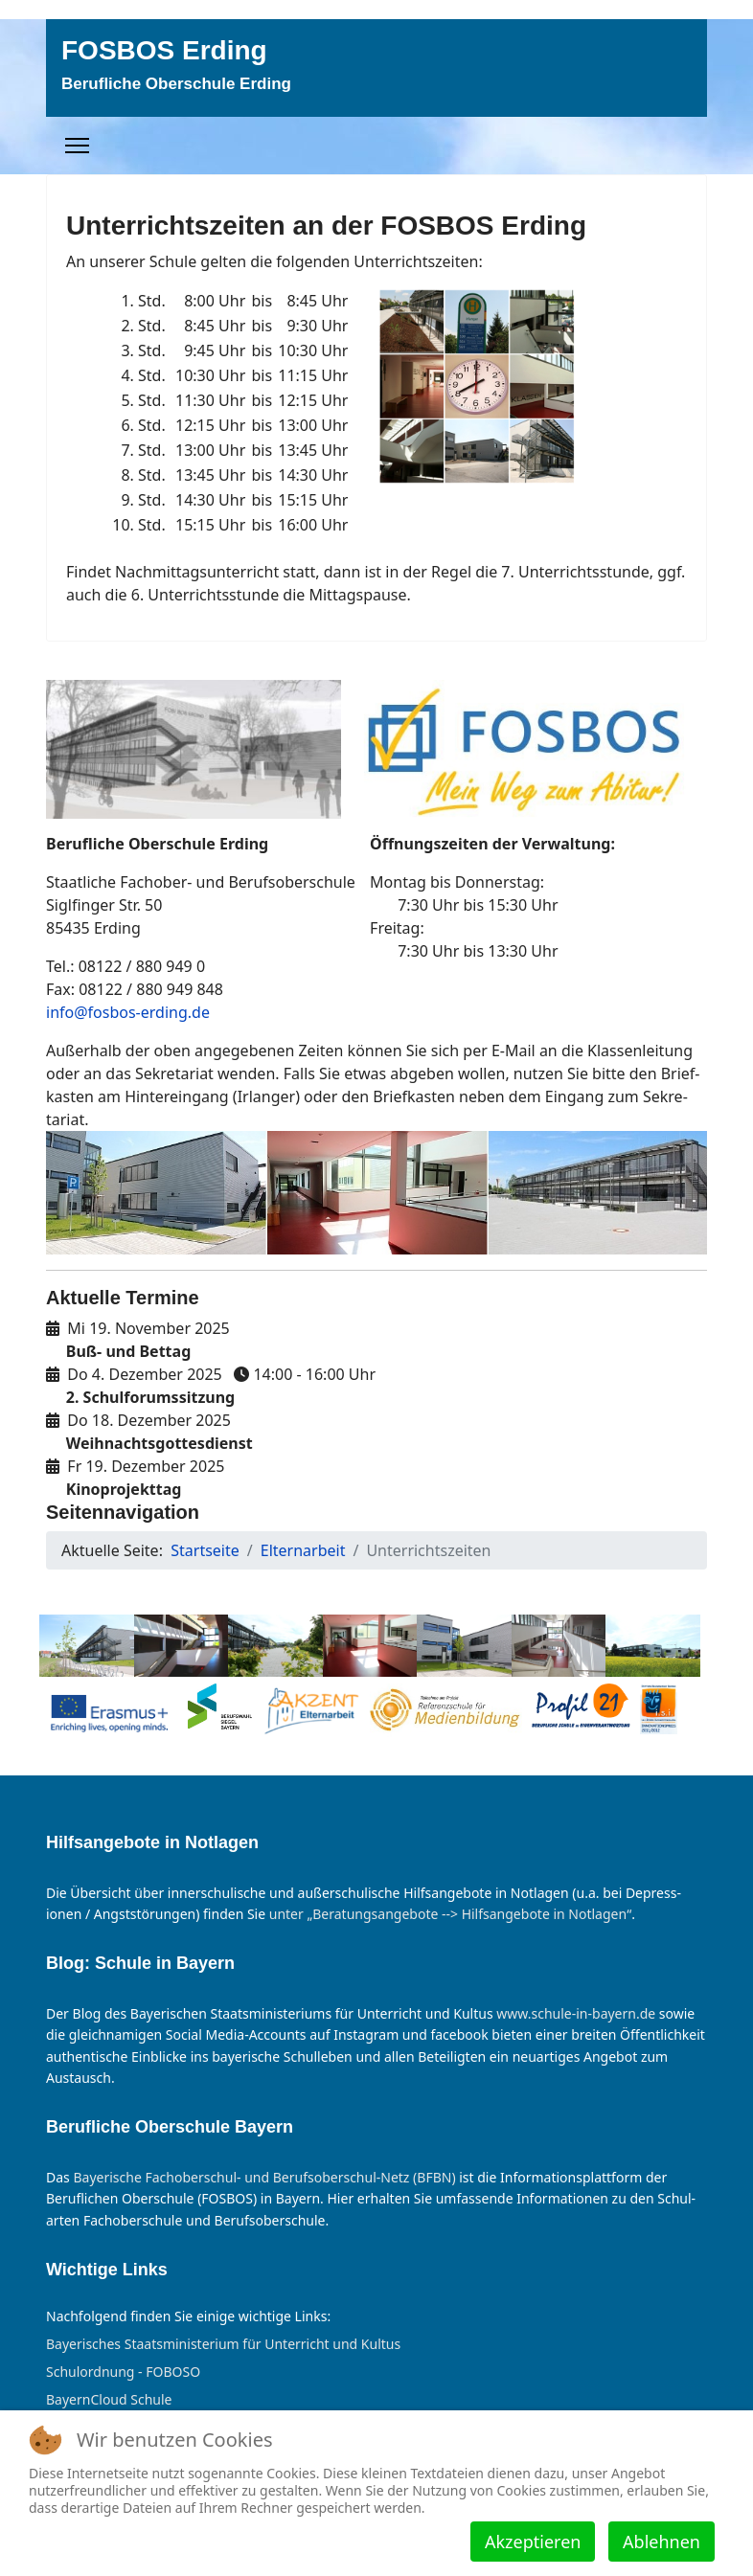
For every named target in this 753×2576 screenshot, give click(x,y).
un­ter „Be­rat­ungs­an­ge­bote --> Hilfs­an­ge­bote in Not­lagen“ (450, 1914)
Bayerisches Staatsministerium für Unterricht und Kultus (223, 2344)
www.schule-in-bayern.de (575, 2013)
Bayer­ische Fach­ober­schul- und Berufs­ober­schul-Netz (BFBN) (264, 2177)
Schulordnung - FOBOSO (123, 2372)
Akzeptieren (533, 2541)
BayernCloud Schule (108, 2400)
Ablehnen (661, 2541)
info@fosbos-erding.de (128, 1012)
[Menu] (77, 145)
